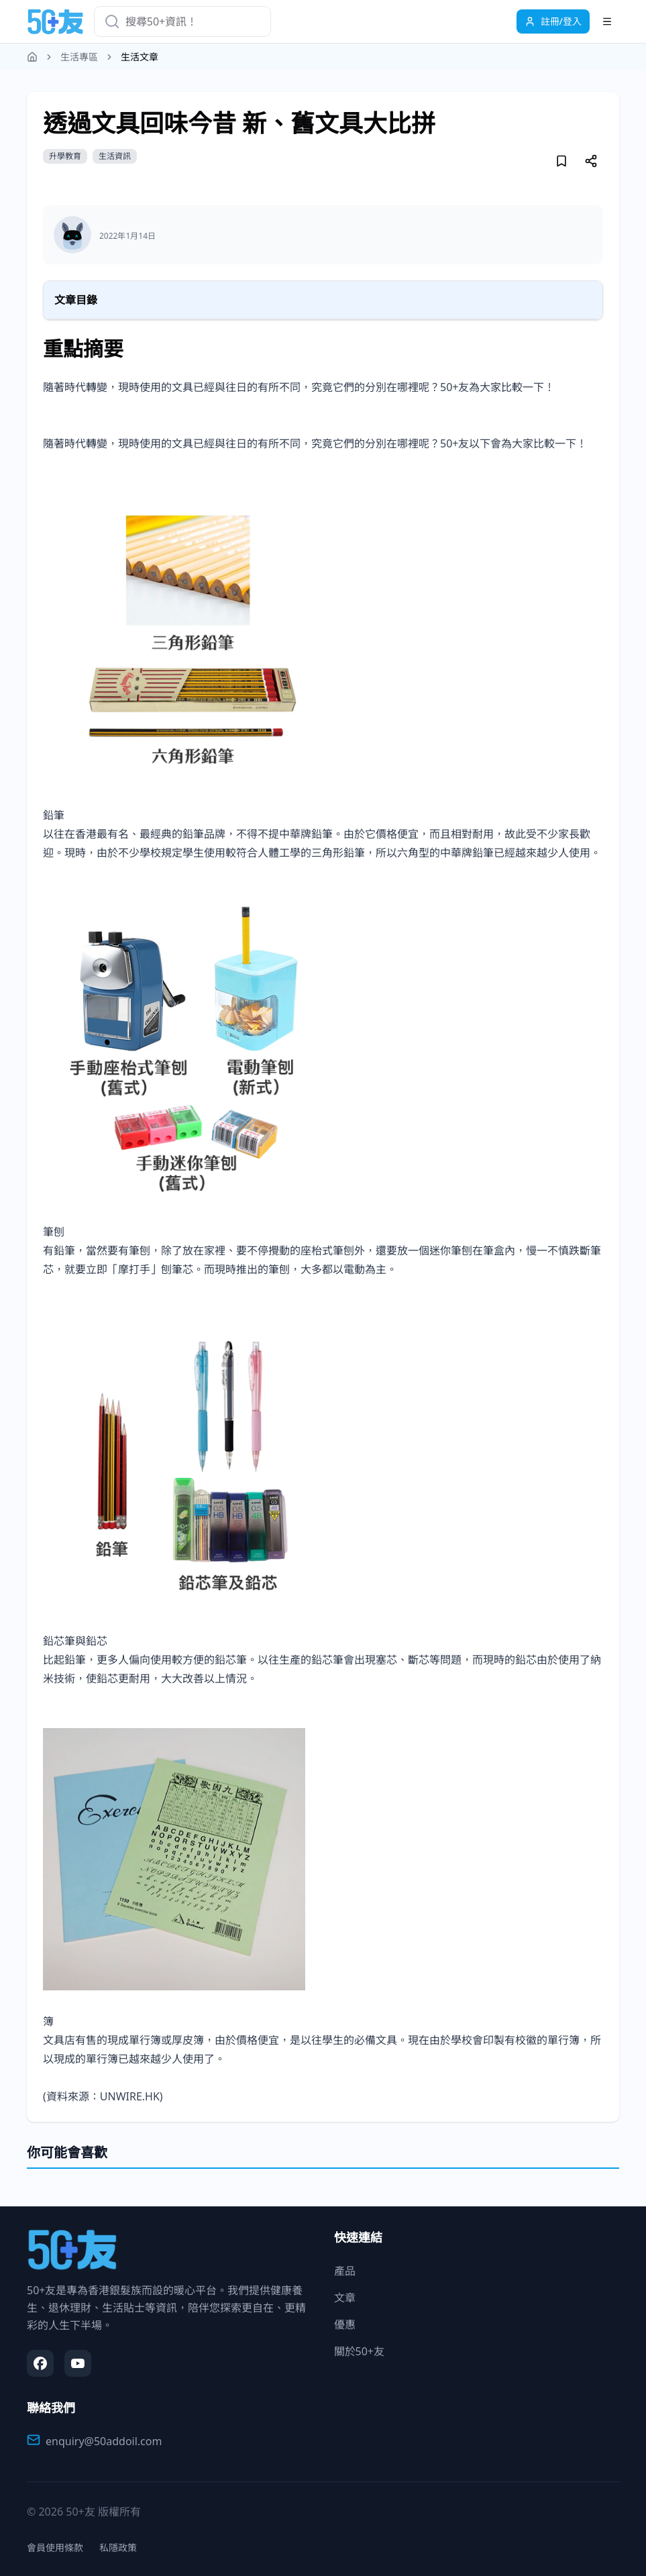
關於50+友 (359, 2351)
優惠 (345, 2324)
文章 (345, 2297)
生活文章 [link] (139, 56)
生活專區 (79, 56)
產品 (345, 2270)
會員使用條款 (55, 2547)
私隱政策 (118, 2547)
